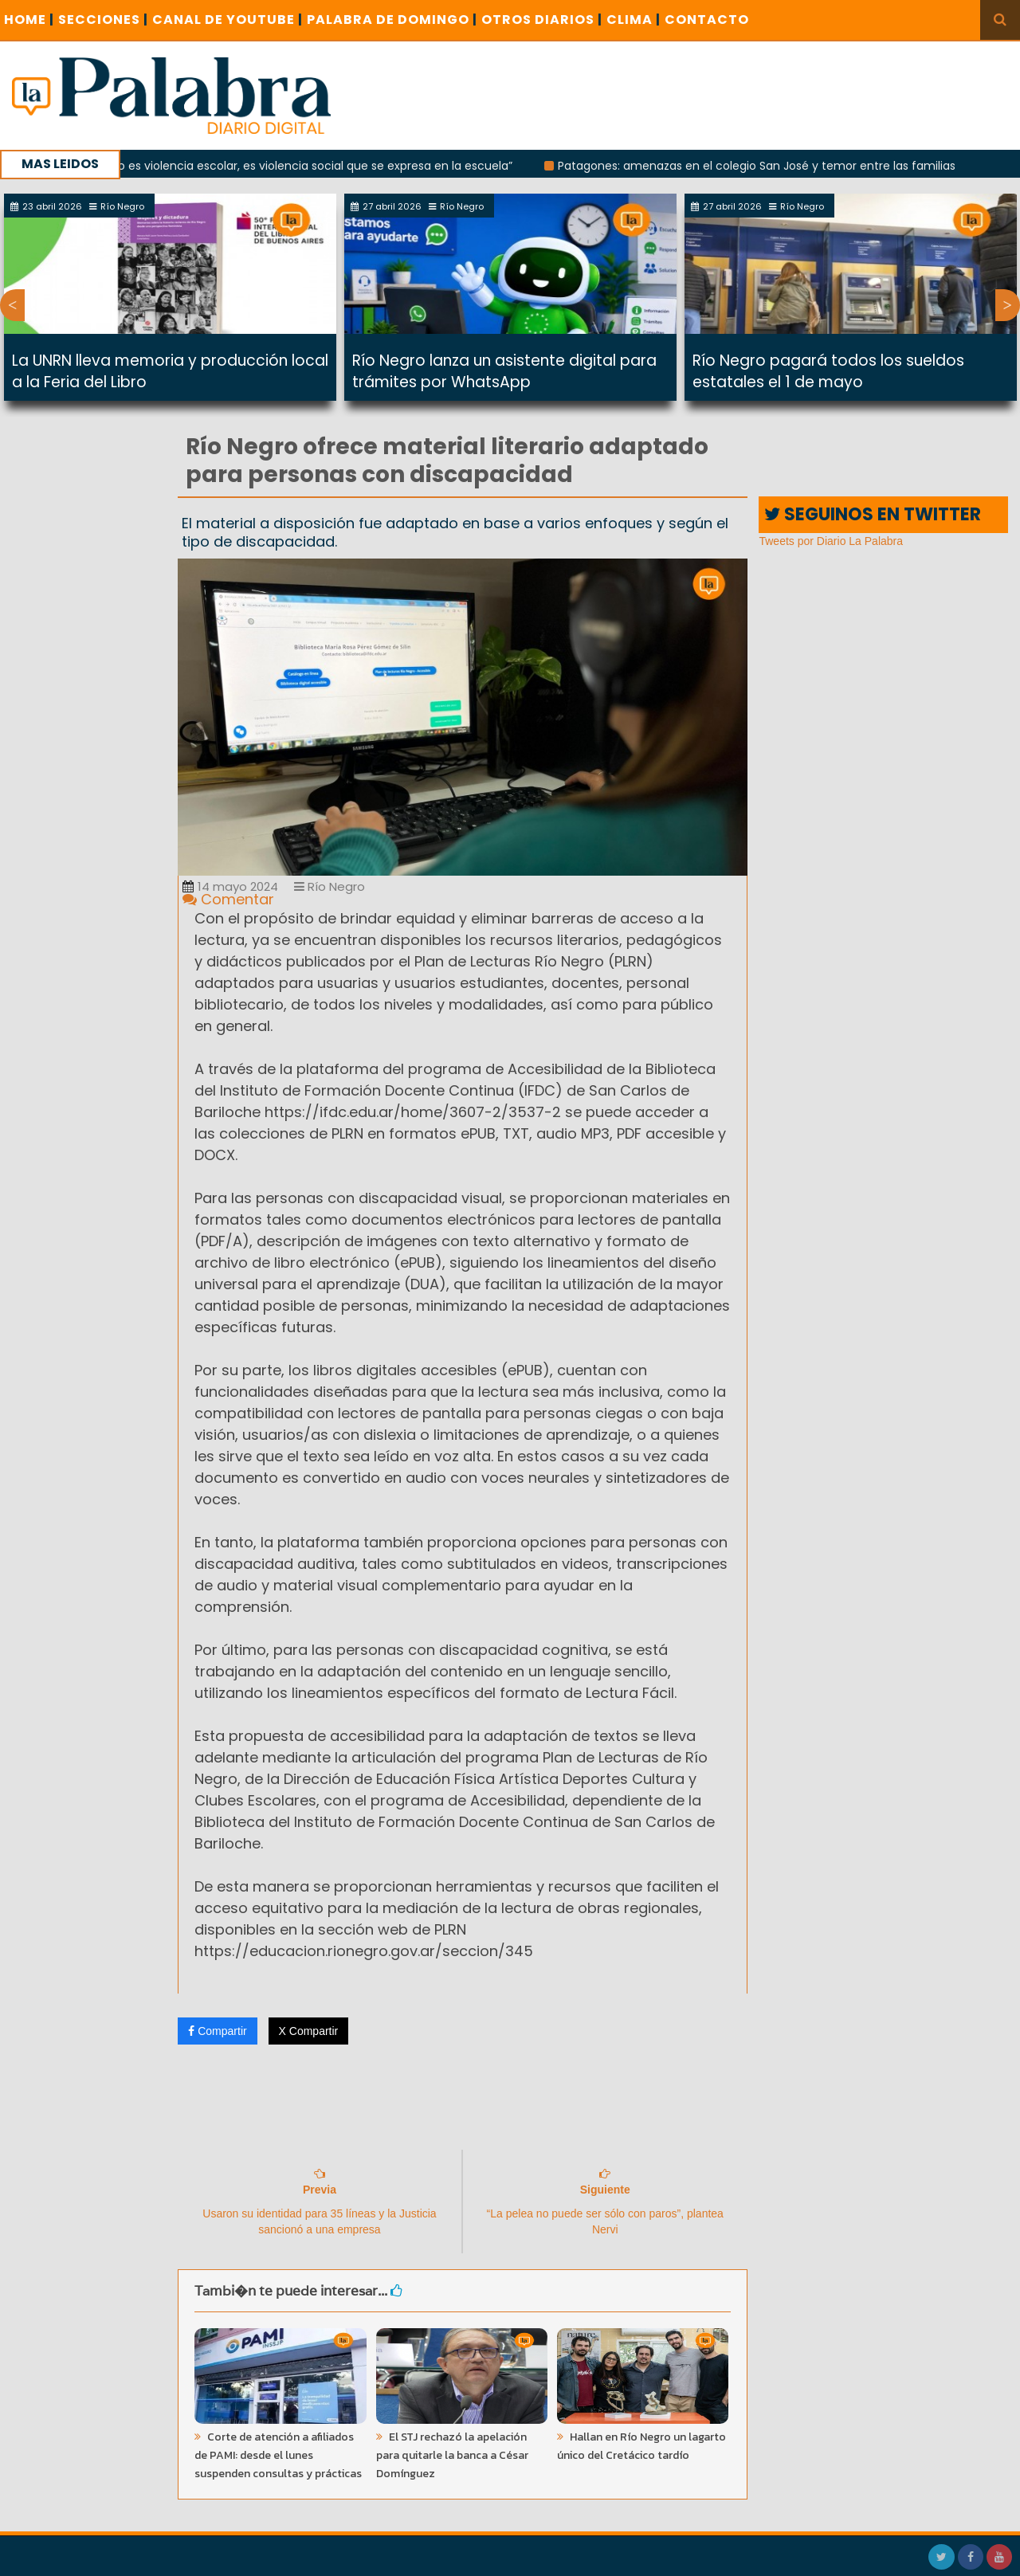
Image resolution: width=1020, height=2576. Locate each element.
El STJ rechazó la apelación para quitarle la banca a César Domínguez (452, 2455)
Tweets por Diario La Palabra (831, 541)
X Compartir (309, 2031)
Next (1007, 305)
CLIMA (633, 19)
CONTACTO (707, 19)
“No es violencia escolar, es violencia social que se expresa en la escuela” (323, 166)
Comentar (228, 899)
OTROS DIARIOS (541, 19)
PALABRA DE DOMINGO (392, 19)
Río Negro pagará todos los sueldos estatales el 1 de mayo (828, 371)
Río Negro (329, 886)
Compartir (217, 2031)
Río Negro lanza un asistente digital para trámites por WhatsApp (504, 371)
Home (29, 19)
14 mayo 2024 (230, 886)
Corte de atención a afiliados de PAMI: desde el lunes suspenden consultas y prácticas (278, 2455)
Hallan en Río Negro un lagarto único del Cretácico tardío (641, 2446)
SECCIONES (103, 19)
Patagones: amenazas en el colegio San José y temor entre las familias (770, 166)
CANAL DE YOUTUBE (227, 19)
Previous (12, 305)
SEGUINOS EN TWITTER (872, 514)
